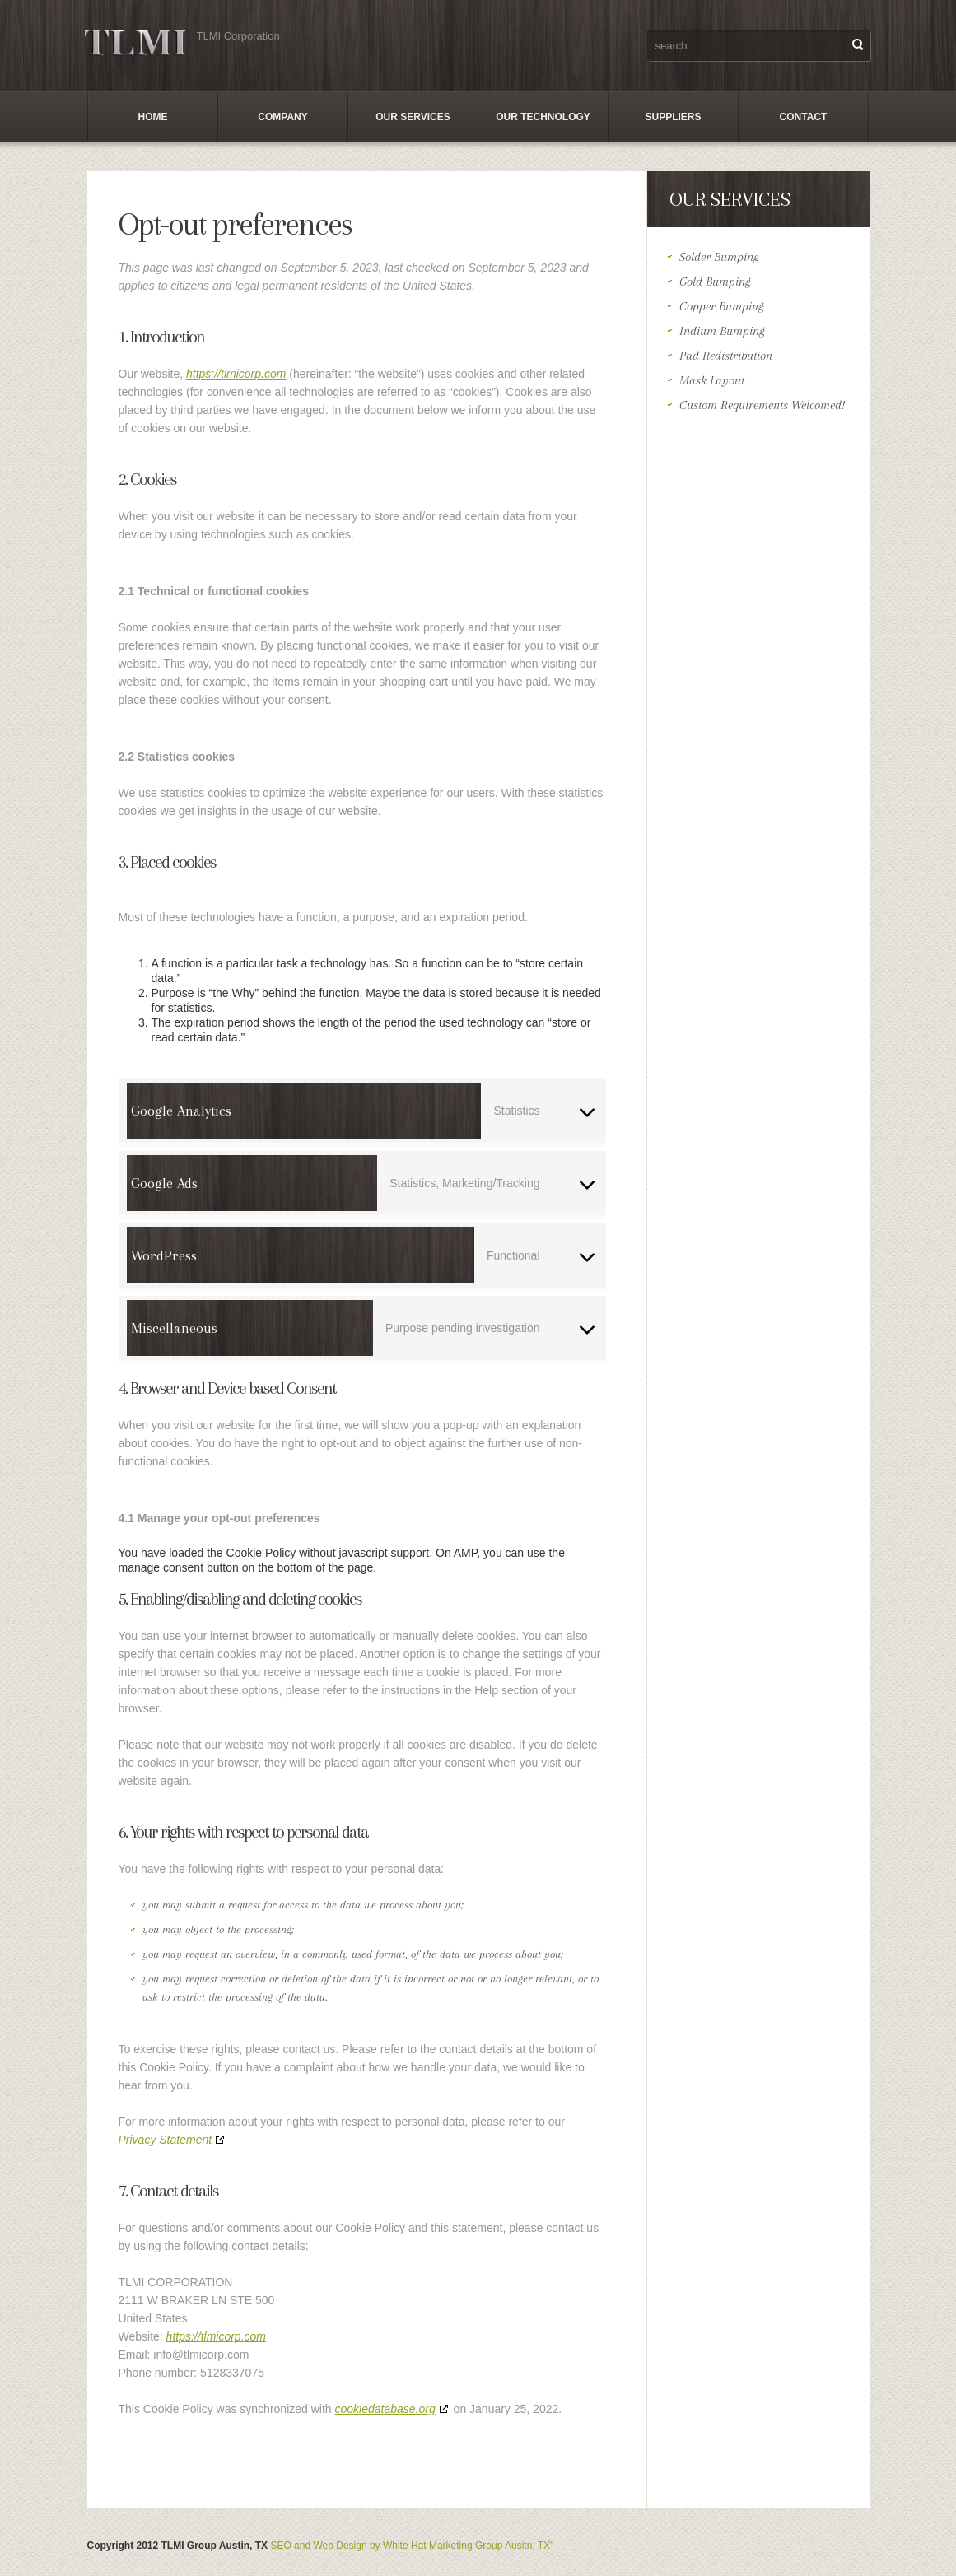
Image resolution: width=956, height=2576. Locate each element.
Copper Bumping (721, 306)
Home (153, 117)
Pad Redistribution (725, 355)
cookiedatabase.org (385, 2408)
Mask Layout (711, 380)
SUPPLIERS (673, 117)
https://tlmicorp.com (236, 373)
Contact (804, 117)
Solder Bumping (719, 256)
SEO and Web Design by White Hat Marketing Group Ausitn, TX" (411, 2545)
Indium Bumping (722, 331)
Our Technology (543, 117)
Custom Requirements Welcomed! (762, 405)
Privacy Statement (165, 2139)
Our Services (412, 117)
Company (282, 117)
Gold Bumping (715, 281)
